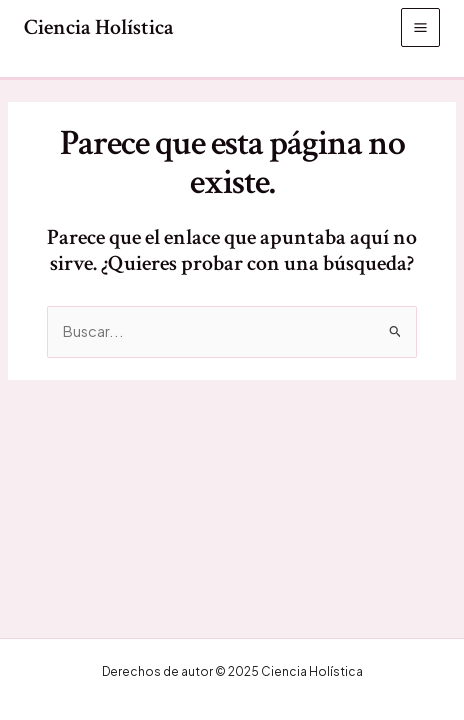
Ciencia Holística (99, 27)
